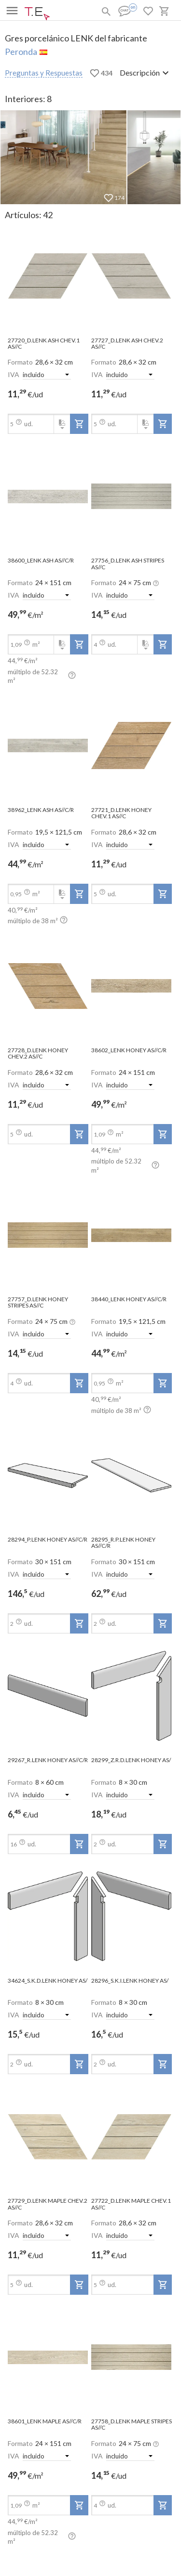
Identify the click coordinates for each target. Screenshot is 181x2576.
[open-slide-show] (48, 276)
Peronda (21, 51)
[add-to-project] (79, 424)
